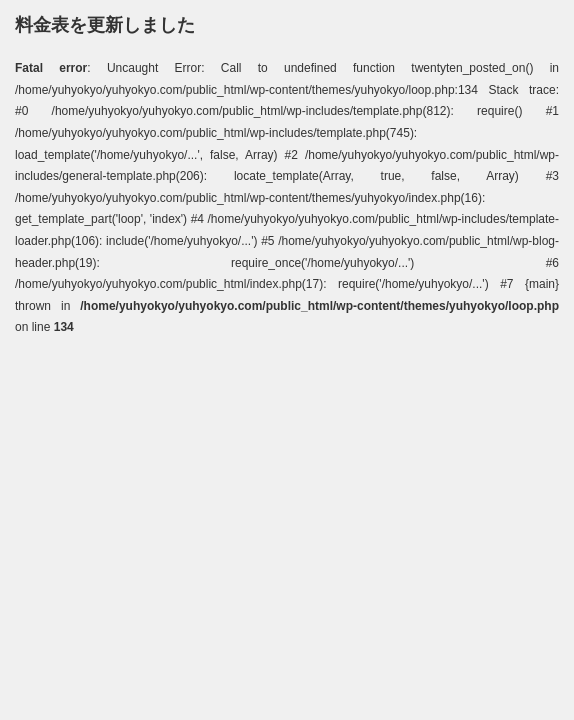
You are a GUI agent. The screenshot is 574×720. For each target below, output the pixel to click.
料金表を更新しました (105, 25)
